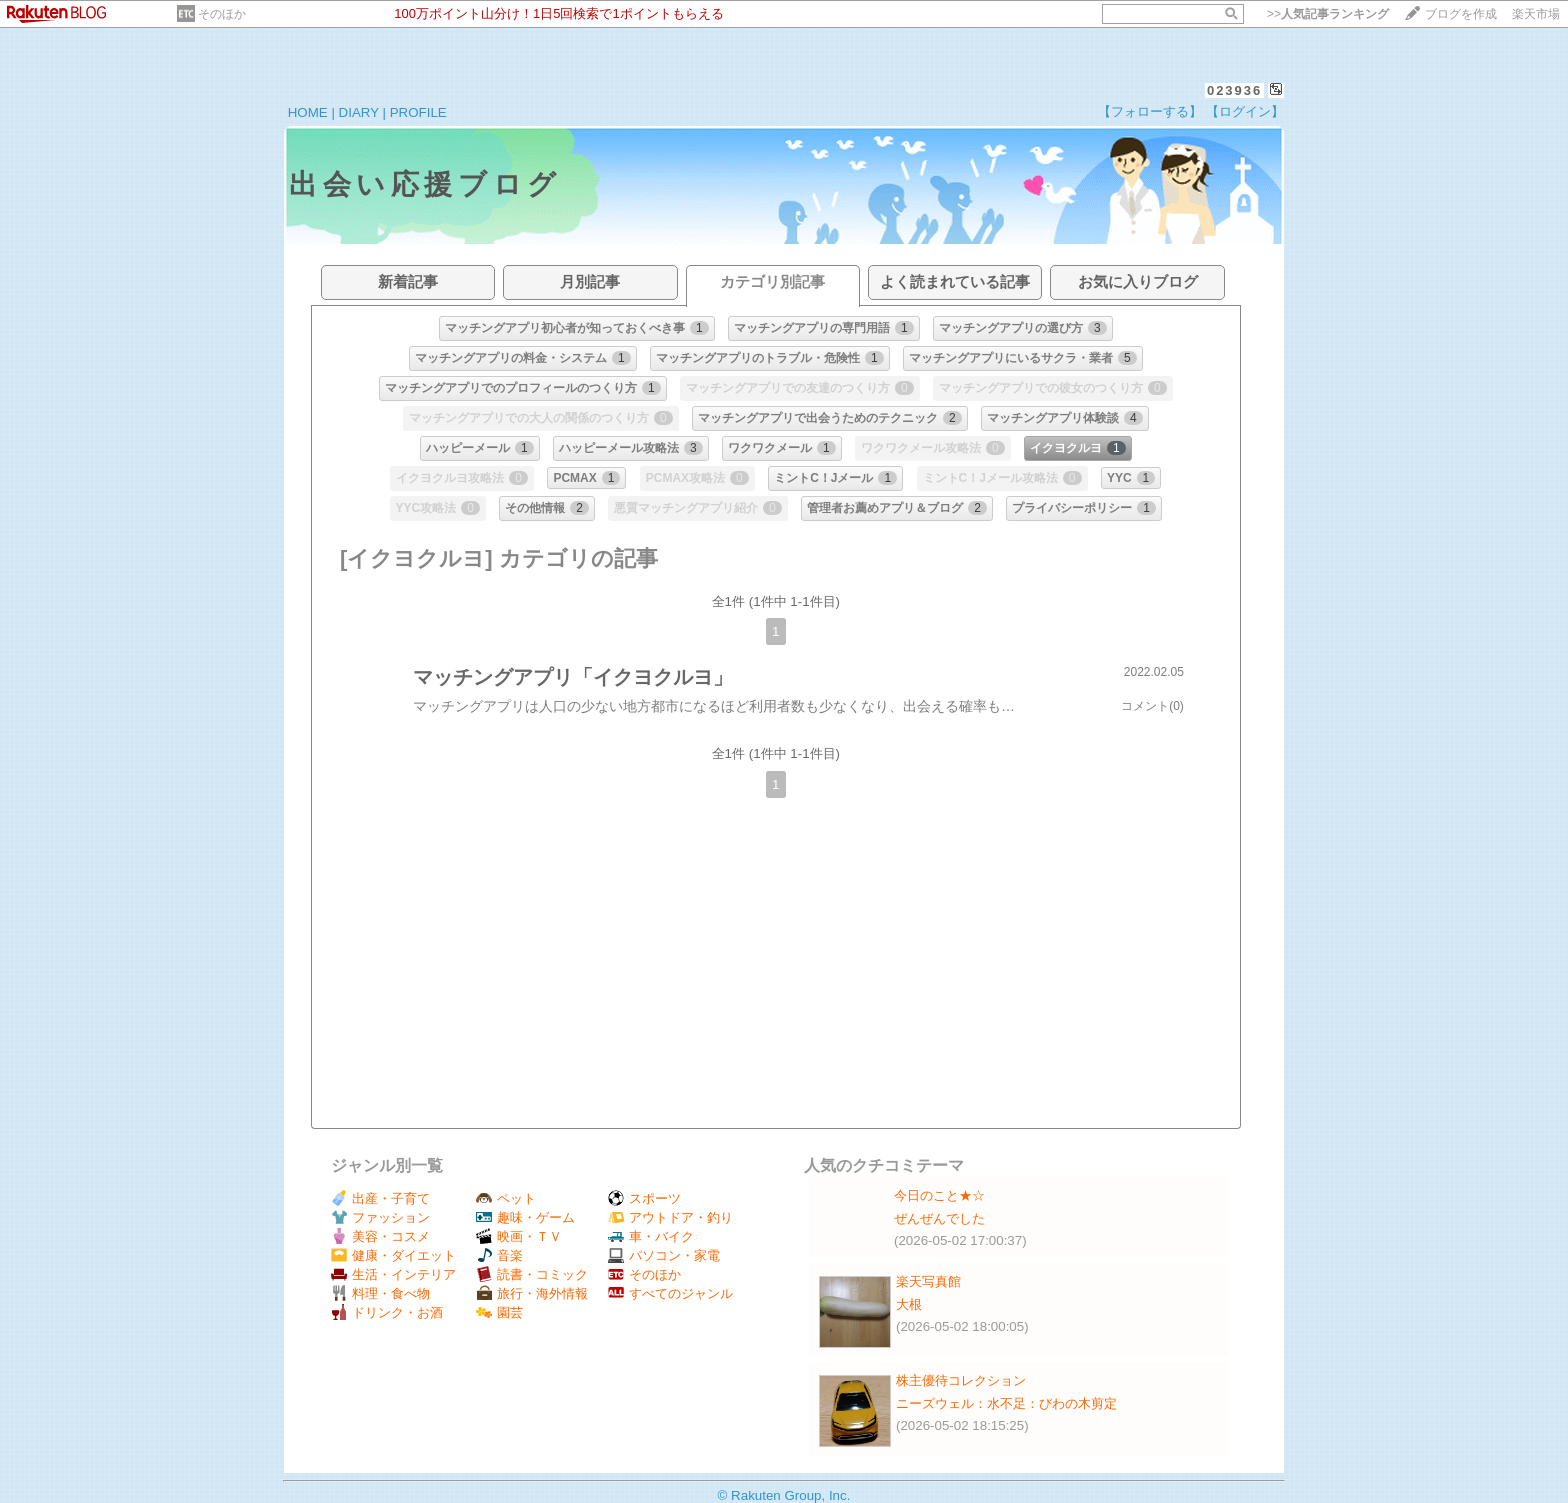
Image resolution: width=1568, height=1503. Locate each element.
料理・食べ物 (380, 1293)
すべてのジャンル (670, 1293)
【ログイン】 (1245, 111)
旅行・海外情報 (532, 1293)
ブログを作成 (1461, 14)
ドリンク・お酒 (387, 1312)
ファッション (380, 1217)
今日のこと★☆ (939, 1195)
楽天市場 (1536, 14)
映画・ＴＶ (519, 1236)
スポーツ (644, 1198)
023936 (1234, 90)
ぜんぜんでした (939, 1218)
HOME (308, 112)
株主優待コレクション (961, 1380)
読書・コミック (532, 1274)
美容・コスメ (380, 1236)
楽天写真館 (928, 1281)
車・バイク (651, 1236)
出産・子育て (380, 1198)
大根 (909, 1304)
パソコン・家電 (664, 1255)
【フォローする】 (1150, 111)
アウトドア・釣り (670, 1217)
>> (1328, 14)
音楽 (499, 1255)
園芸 (499, 1312)
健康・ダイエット (393, 1255)
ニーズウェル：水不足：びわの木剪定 (1006, 1403)
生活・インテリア (393, 1274)
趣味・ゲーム (525, 1217)
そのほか (222, 14)
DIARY (359, 112)
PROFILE (418, 112)
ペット (506, 1198)
